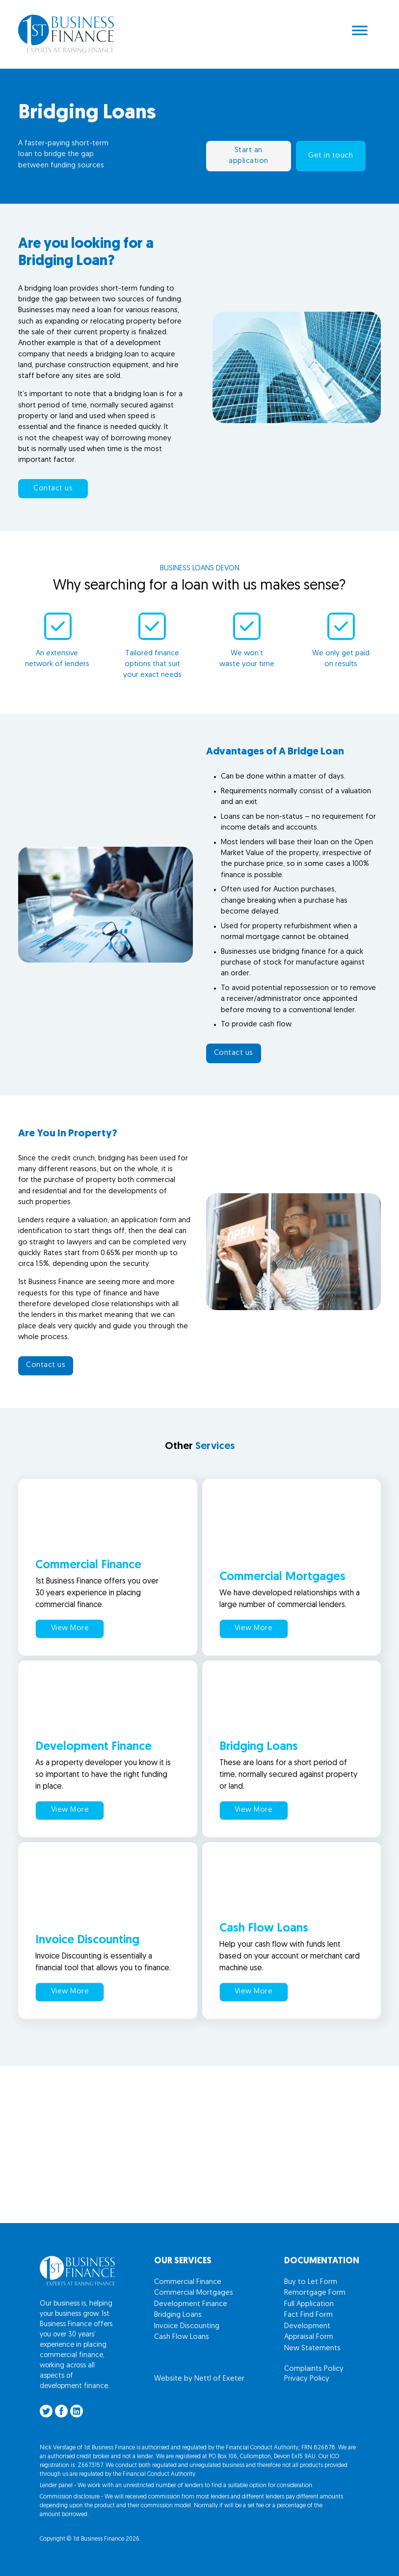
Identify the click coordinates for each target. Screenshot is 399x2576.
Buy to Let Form (310, 2282)
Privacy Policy (306, 2379)
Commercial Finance (187, 2282)
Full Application (309, 2304)
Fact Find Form (308, 2315)
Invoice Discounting (186, 2326)
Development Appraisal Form (308, 2332)
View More (70, 1628)
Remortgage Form (315, 2293)
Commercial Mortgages (193, 2293)
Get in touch (330, 156)
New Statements (312, 2348)
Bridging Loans (178, 2315)
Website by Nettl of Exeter (199, 2379)
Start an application (248, 156)
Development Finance (190, 2304)
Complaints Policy (314, 2369)
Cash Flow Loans (181, 2337)
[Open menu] (359, 30)
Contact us (53, 488)
